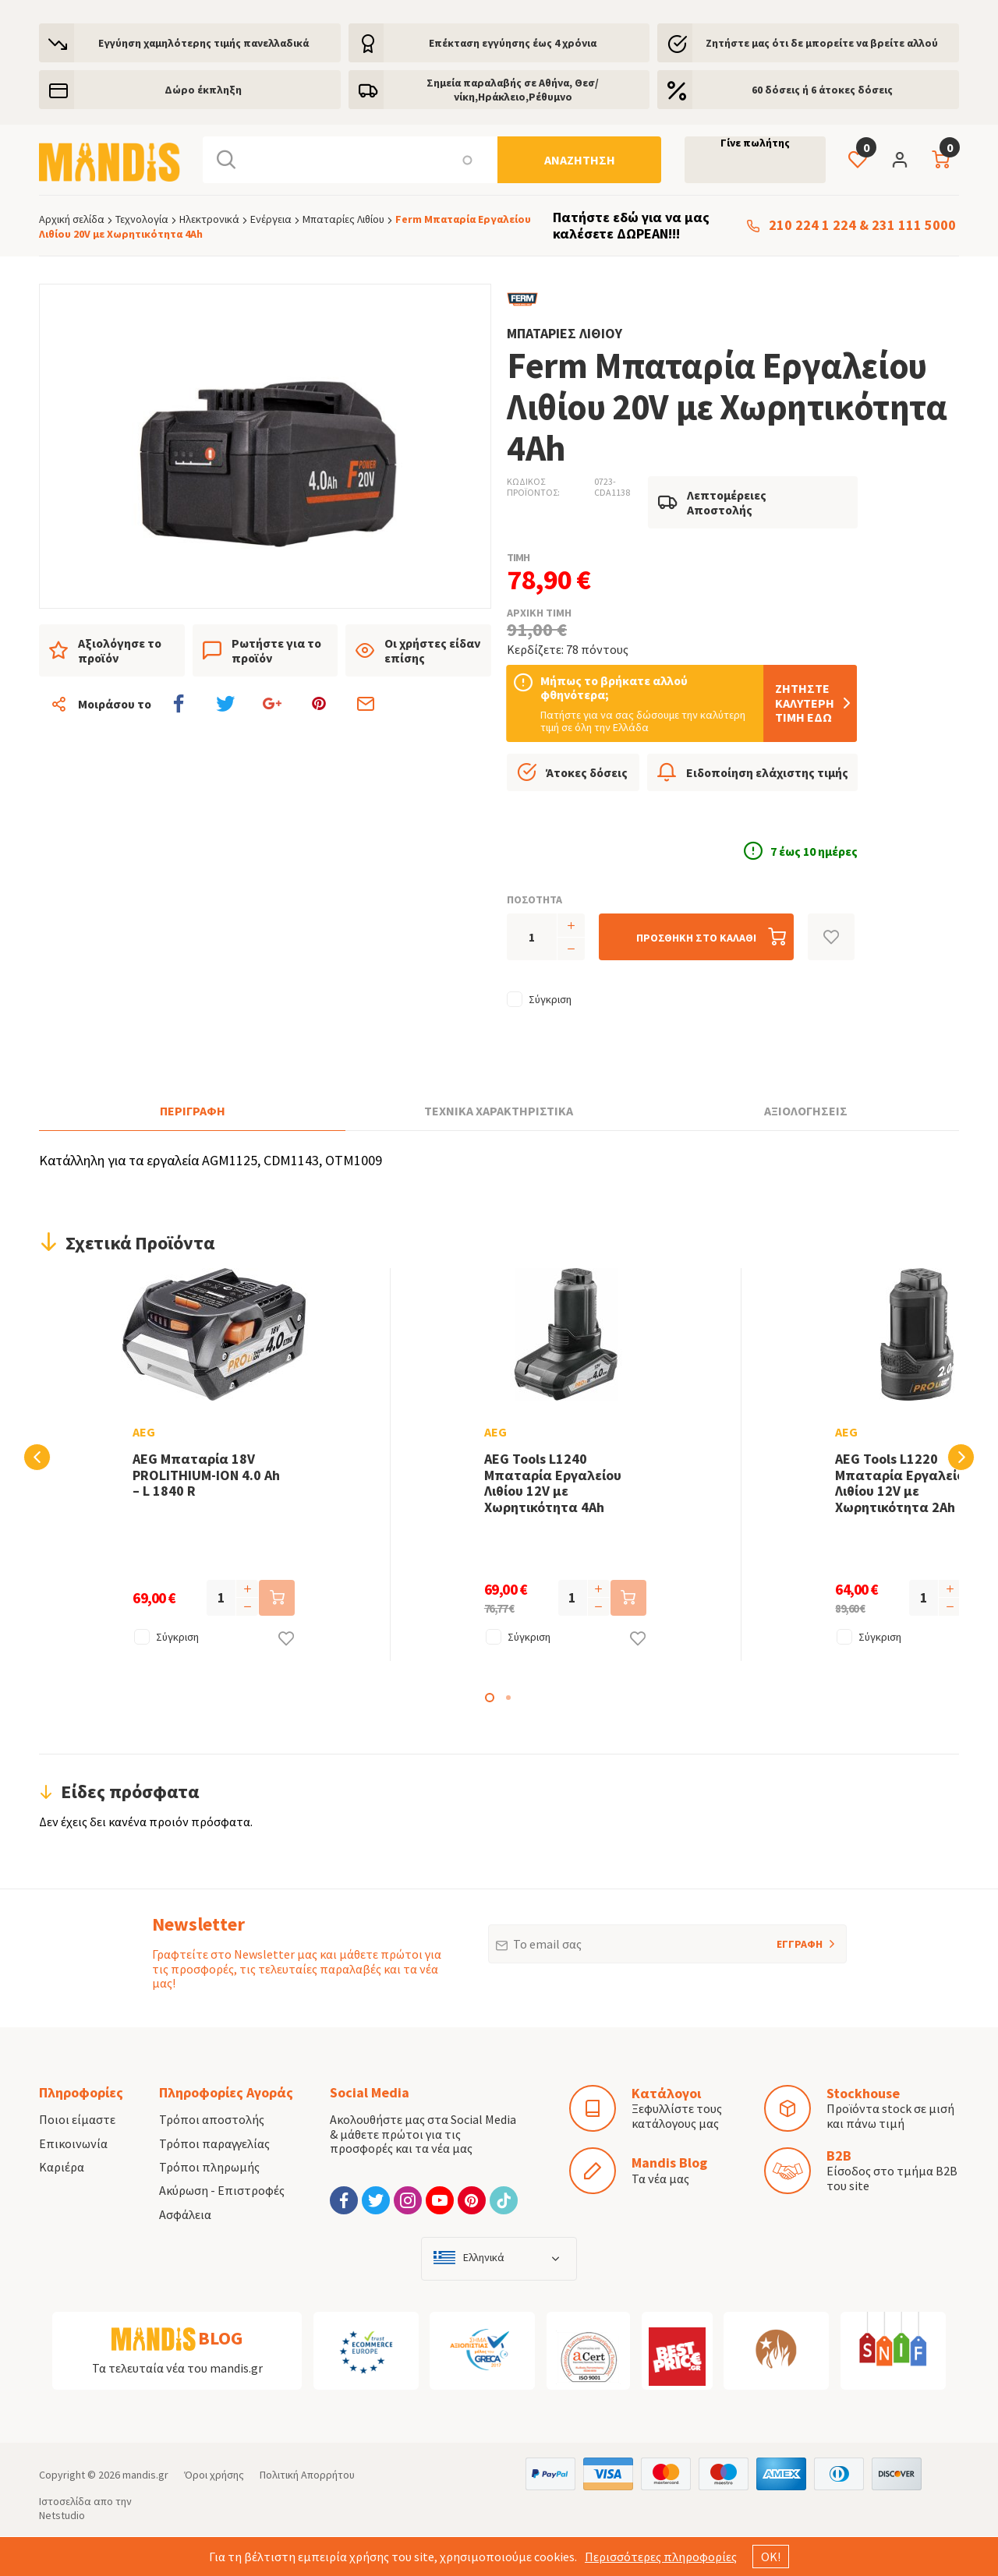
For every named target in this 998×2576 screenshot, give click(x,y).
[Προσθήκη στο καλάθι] (696, 936)
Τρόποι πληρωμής (209, 2167)
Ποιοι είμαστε (77, 2119)
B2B (838, 2155)
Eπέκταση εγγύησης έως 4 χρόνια (512, 43)
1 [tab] (489, 1697)
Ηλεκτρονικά (209, 219)
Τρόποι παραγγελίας (214, 2143)
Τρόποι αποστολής (211, 2119)
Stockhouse (863, 2093)
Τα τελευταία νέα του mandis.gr (177, 2368)
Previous (37, 1457)
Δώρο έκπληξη (203, 90)
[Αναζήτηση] (579, 159)
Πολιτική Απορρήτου (307, 2475)
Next (961, 1457)
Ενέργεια (271, 219)
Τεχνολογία (141, 219)
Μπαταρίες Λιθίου (343, 219)
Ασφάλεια (185, 2214)
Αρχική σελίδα (71, 219)
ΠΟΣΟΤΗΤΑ (534, 899)
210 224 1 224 (812, 225)
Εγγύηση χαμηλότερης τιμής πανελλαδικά (203, 43)
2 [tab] (508, 1697)
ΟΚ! (770, 2556)
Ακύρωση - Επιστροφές (222, 2190)
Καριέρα (61, 2167)
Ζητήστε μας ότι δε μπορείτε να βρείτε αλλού (822, 43)
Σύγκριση (550, 999)
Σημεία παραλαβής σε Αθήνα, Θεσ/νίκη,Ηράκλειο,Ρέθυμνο (512, 90)
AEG (122, 1432)
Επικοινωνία (73, 2143)
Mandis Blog (669, 2162)
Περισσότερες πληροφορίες (661, 2556)
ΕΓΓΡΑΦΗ (779, 1937)
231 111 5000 (914, 225)
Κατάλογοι (666, 2093)
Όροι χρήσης (214, 2475)
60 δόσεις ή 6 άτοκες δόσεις (822, 90)
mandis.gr (145, 2475)
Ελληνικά (483, 2257)
